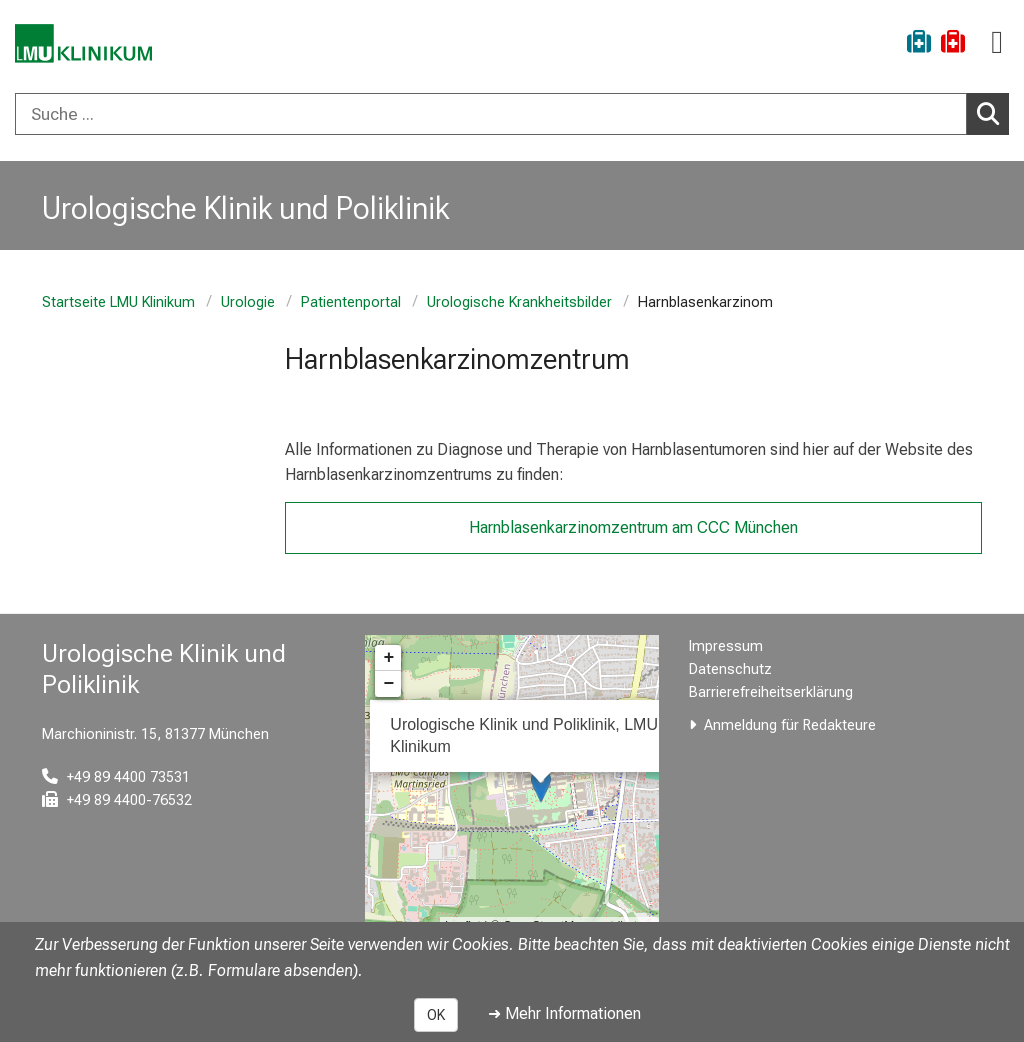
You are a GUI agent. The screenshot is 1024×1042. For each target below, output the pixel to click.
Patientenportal (351, 302)
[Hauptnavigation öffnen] (997, 42)
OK (436, 1015)
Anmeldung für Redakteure (790, 725)
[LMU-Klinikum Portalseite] (85, 44)
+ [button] (388, 658)
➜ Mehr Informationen (564, 1013)
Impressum (726, 646)
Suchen (993, 113)
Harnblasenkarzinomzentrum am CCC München (633, 527)
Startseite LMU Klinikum (118, 302)
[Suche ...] (491, 114)
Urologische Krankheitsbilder (519, 302)
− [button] (388, 684)
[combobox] (512, 114)
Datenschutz (730, 669)
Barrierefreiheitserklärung (771, 692)
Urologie (248, 302)
